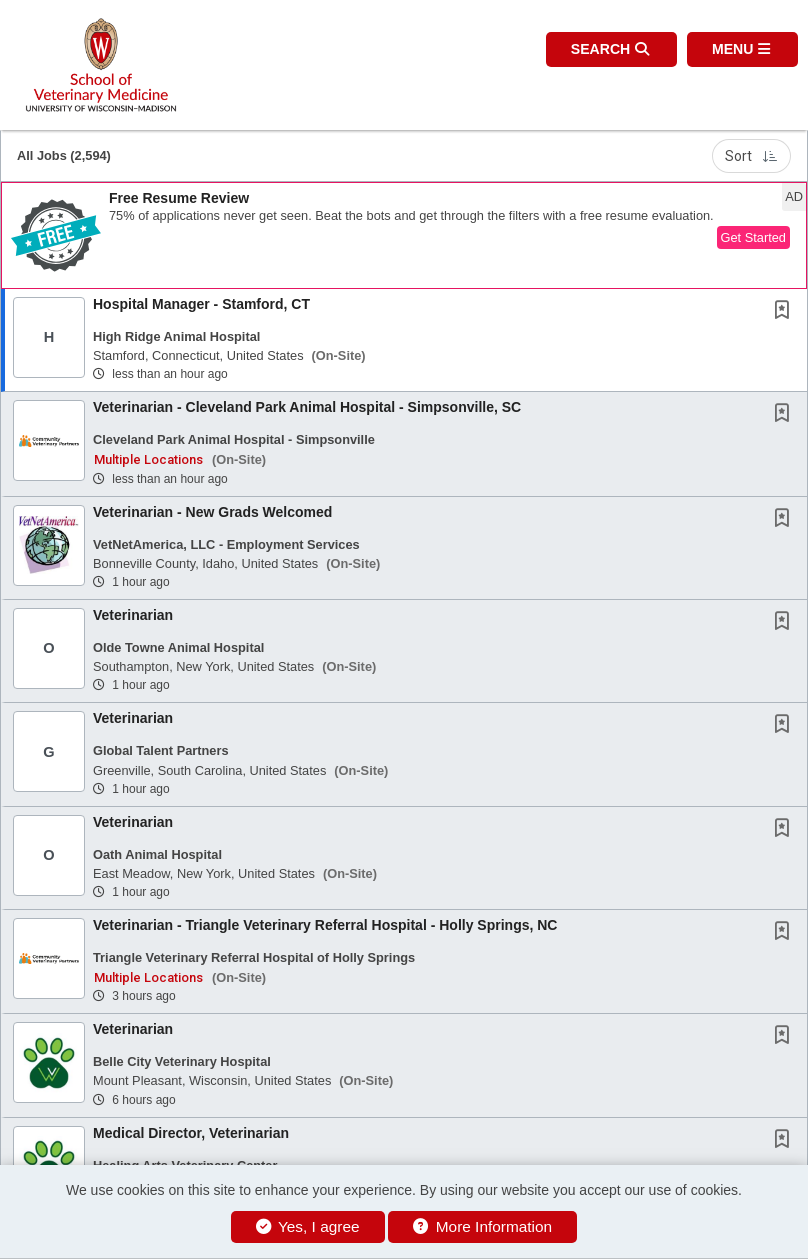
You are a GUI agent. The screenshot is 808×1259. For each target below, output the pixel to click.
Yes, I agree (308, 1226)
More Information (482, 1226)
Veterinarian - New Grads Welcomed (212, 512)
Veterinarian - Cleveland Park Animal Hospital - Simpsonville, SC (307, 407)
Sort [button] (751, 156)
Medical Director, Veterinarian (191, 1133)
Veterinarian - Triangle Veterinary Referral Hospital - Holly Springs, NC (325, 925)
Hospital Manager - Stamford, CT (201, 304)
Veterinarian (133, 615)
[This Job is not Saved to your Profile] (786, 312)
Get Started (753, 237)
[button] (742, 49)
